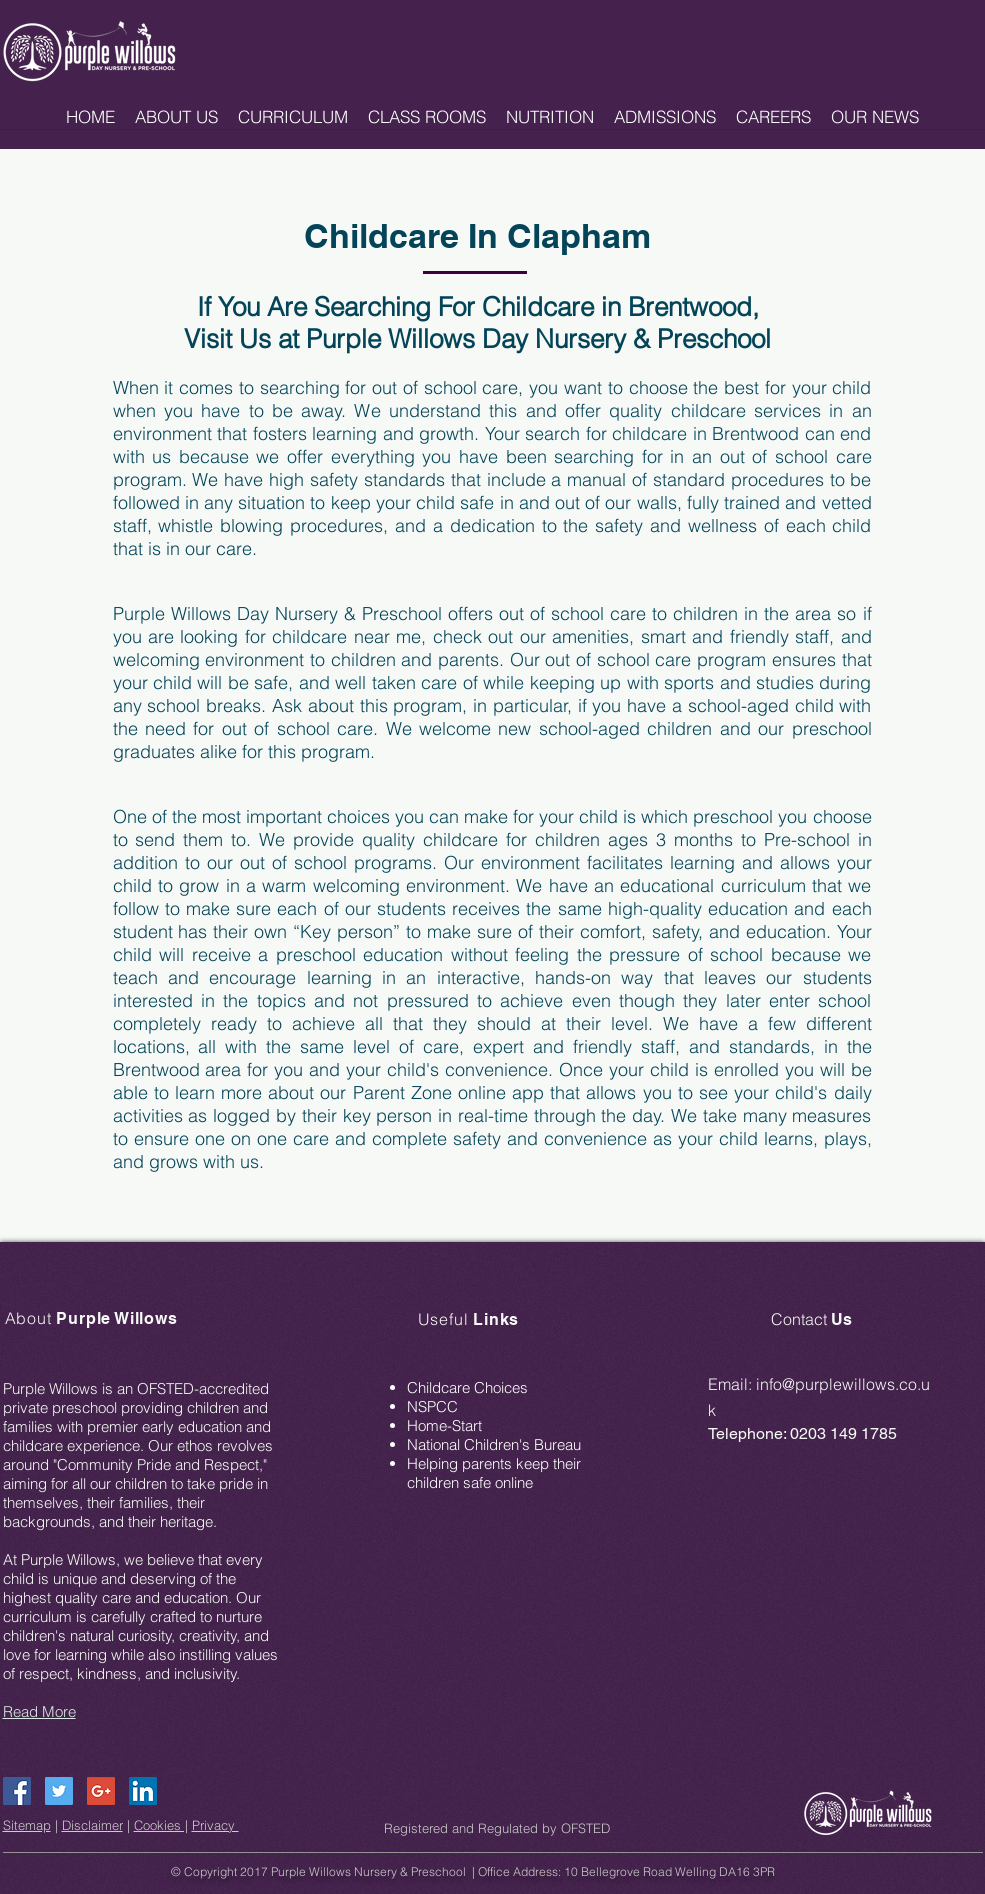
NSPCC (432, 1406)
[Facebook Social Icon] (17, 1791)
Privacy (215, 1825)
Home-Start (444, 1425)
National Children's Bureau (494, 1444)
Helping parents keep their (494, 1463)
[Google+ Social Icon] (101, 1791)
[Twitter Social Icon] (59, 1791)
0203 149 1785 (843, 1433)
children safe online (470, 1482)
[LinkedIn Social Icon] (143, 1791)
